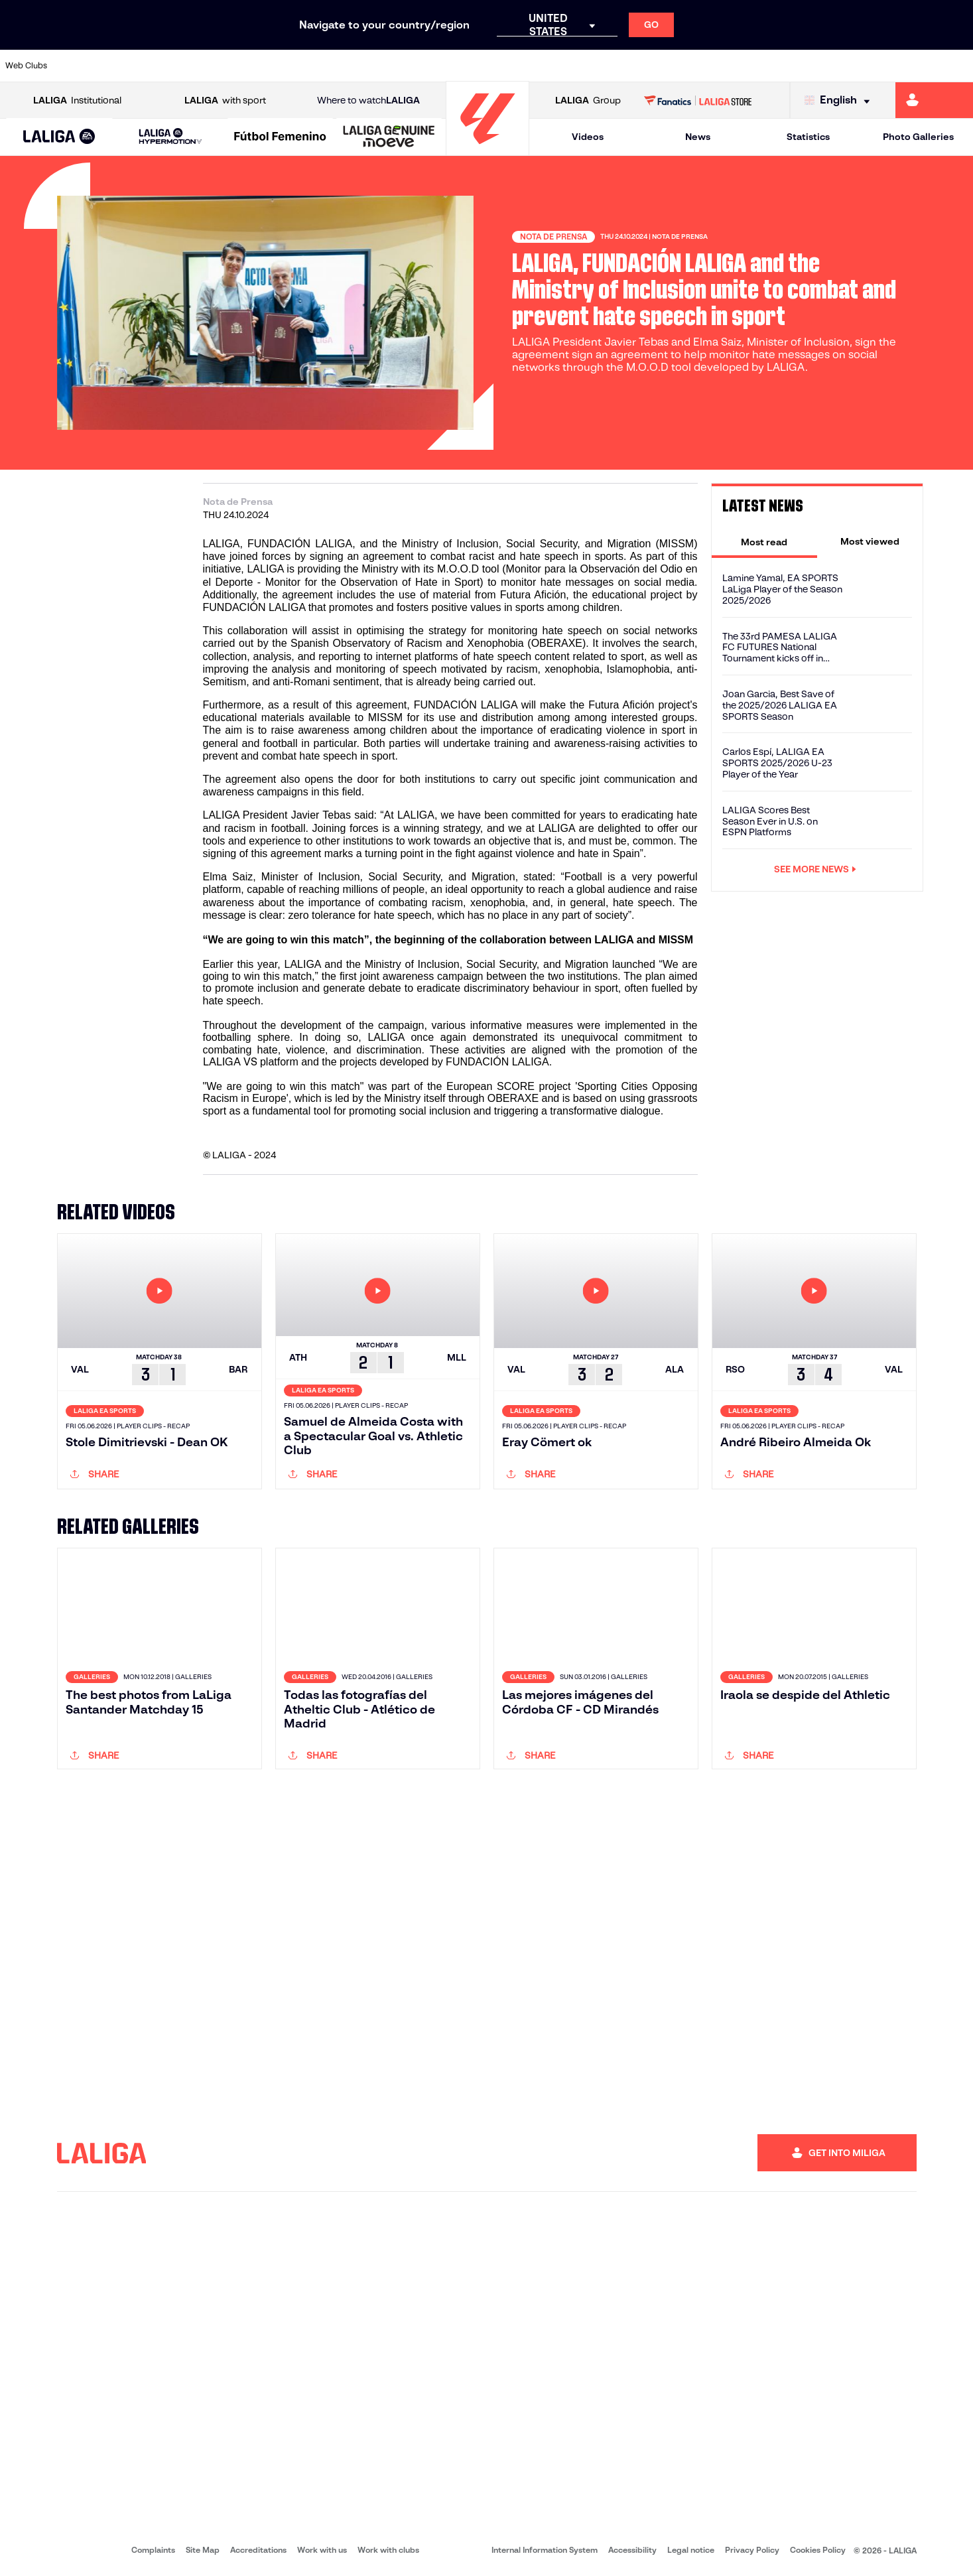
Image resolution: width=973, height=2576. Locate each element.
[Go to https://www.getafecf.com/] (359, 66)
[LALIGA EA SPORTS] (59, 137)
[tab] (764, 541)
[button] (59, 137)
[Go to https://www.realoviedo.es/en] (773, 66)
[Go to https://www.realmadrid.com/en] (728, 66)
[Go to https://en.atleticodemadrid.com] (129, 66)
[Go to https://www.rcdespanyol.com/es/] (590, 66)
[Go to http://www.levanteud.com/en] (452, 66)
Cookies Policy (818, 2549)
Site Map (203, 2549)
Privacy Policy (752, 2549)
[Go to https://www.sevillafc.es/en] (866, 66)
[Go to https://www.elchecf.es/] (267, 66)
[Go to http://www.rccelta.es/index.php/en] (543, 66)
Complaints (153, 2549)
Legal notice (690, 2549)
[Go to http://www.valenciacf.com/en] (911, 66)
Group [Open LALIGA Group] (588, 100)
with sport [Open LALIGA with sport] (225, 100)
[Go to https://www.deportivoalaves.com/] (221, 66)
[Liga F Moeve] (280, 137)
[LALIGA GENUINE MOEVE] (389, 137)
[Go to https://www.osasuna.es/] (175, 66)
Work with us (322, 2549)
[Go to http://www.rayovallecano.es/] (497, 66)
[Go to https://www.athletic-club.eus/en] (83, 66)
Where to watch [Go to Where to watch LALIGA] (368, 100)
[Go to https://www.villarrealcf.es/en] (958, 66)
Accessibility (632, 2549)
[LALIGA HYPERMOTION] (170, 137)
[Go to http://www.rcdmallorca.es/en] (635, 66)
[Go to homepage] (487, 149)
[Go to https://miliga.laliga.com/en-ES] (934, 100)
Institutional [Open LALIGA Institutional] (77, 100)
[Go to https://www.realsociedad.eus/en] (820, 66)
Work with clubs (388, 2549)
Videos (588, 136)
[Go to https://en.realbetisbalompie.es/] (681, 66)
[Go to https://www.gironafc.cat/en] (405, 66)
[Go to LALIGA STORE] (698, 100)
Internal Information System (544, 2549)
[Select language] (840, 100)
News (697, 136)
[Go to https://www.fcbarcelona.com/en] (313, 66)
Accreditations (258, 2549)
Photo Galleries (918, 136)
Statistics (808, 136)
